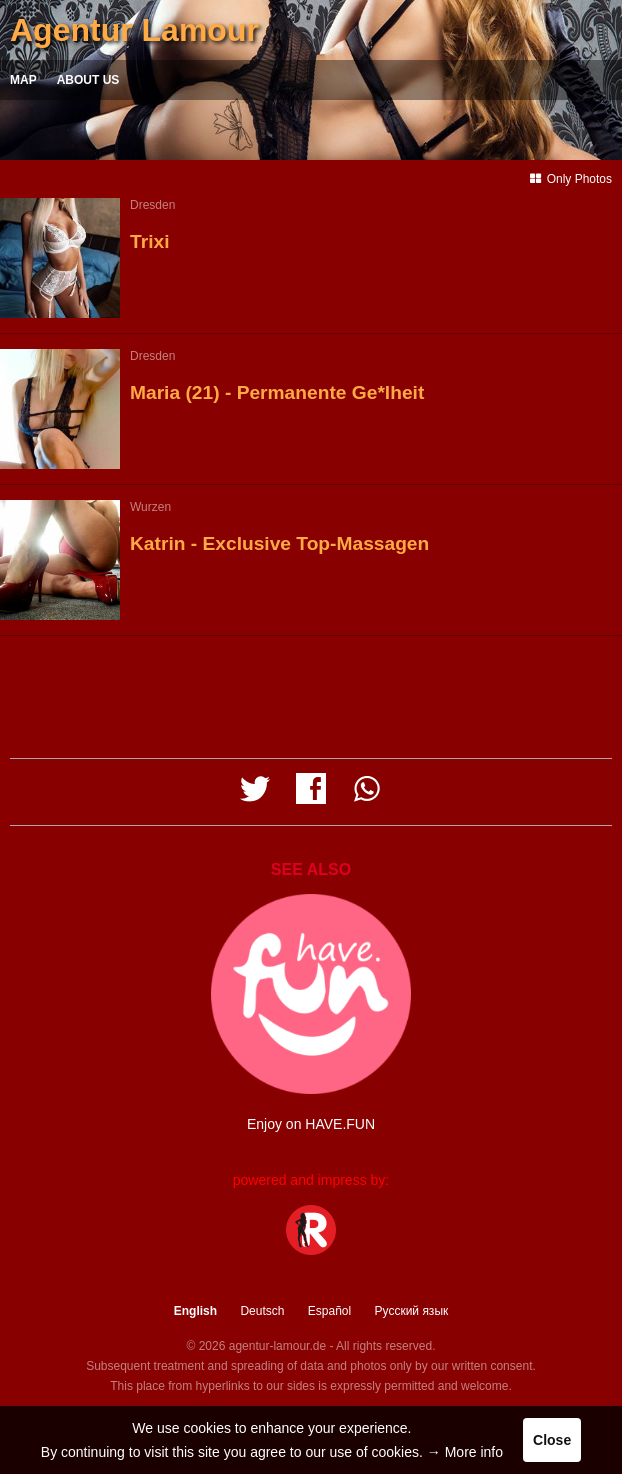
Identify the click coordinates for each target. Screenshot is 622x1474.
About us (88, 80)
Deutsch (262, 1311)
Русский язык (412, 1311)
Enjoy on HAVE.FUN (311, 1124)
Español (329, 1311)
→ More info (465, 1452)
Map (23, 80)
